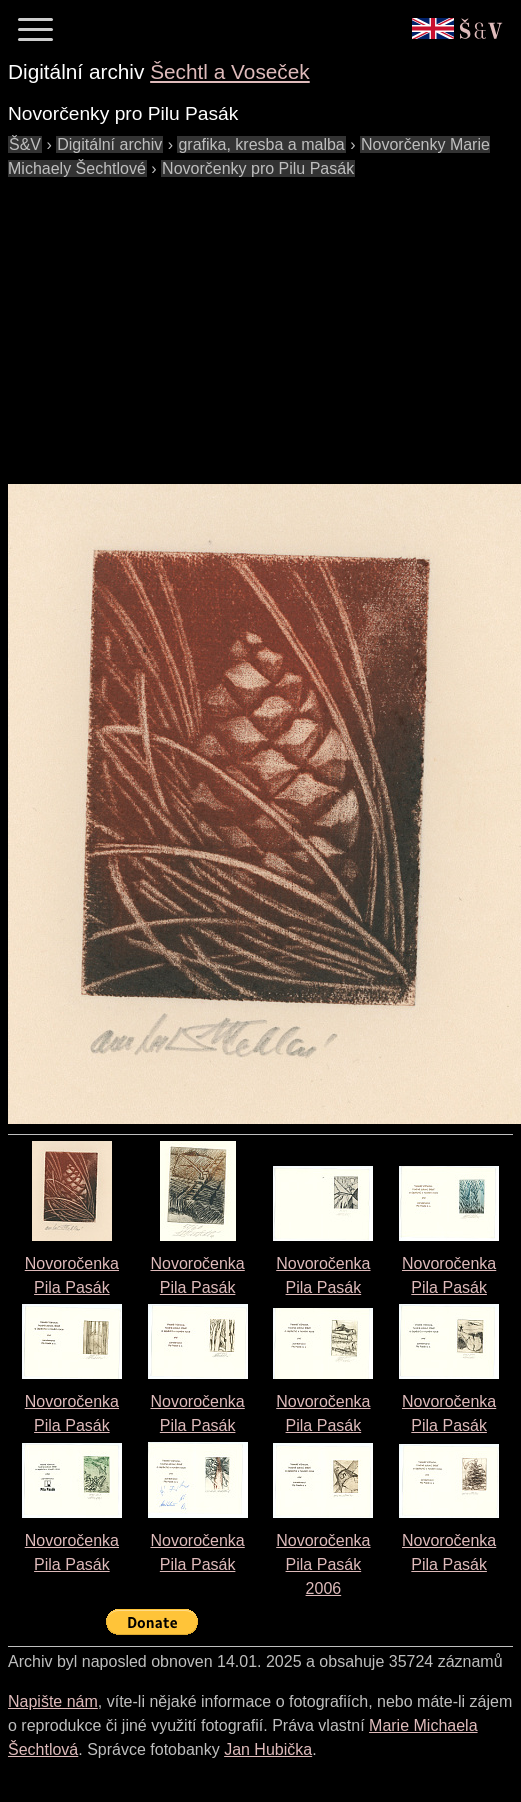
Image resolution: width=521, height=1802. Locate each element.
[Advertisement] (255, 321)
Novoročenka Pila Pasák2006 (323, 1564)
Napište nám (53, 1701)
